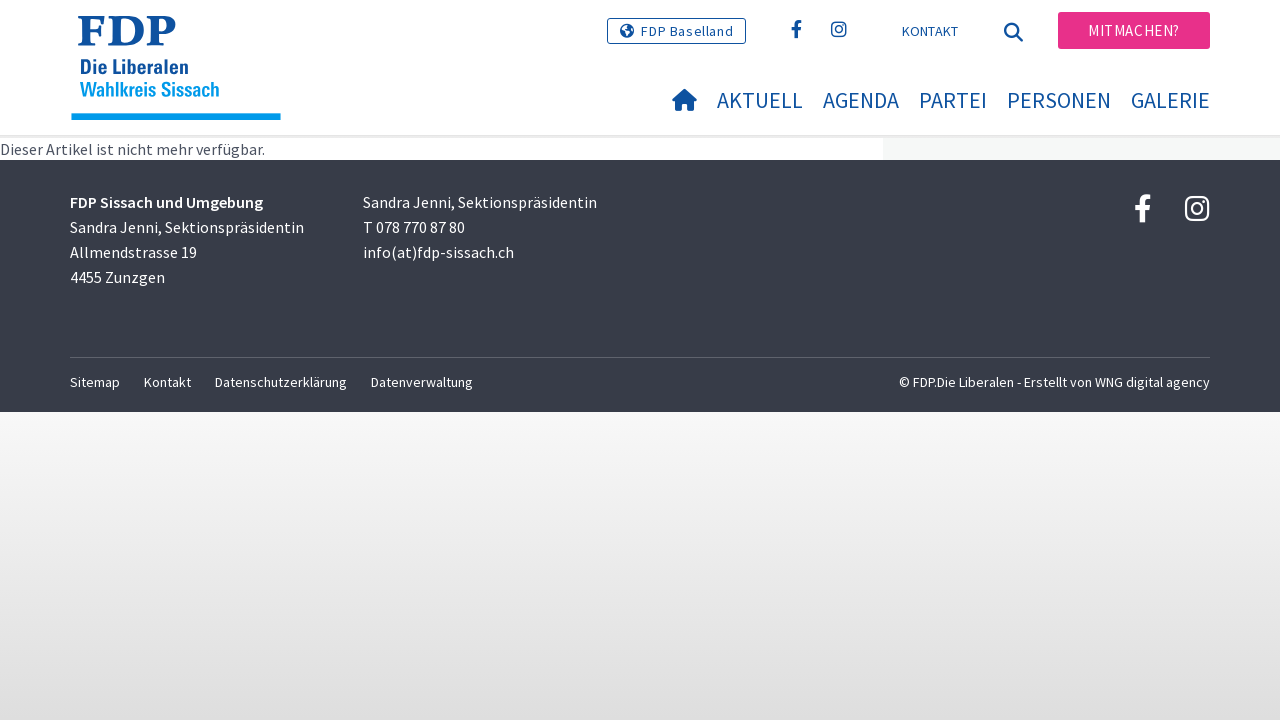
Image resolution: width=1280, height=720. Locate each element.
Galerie (1170, 100)
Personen (1059, 100)
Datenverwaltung (422, 382)
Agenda (861, 100)
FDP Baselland (687, 31)
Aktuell (760, 100)
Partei (953, 100)
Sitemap (95, 382)
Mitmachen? (1134, 30)
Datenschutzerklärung (281, 382)
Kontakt (930, 31)
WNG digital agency (1152, 382)
